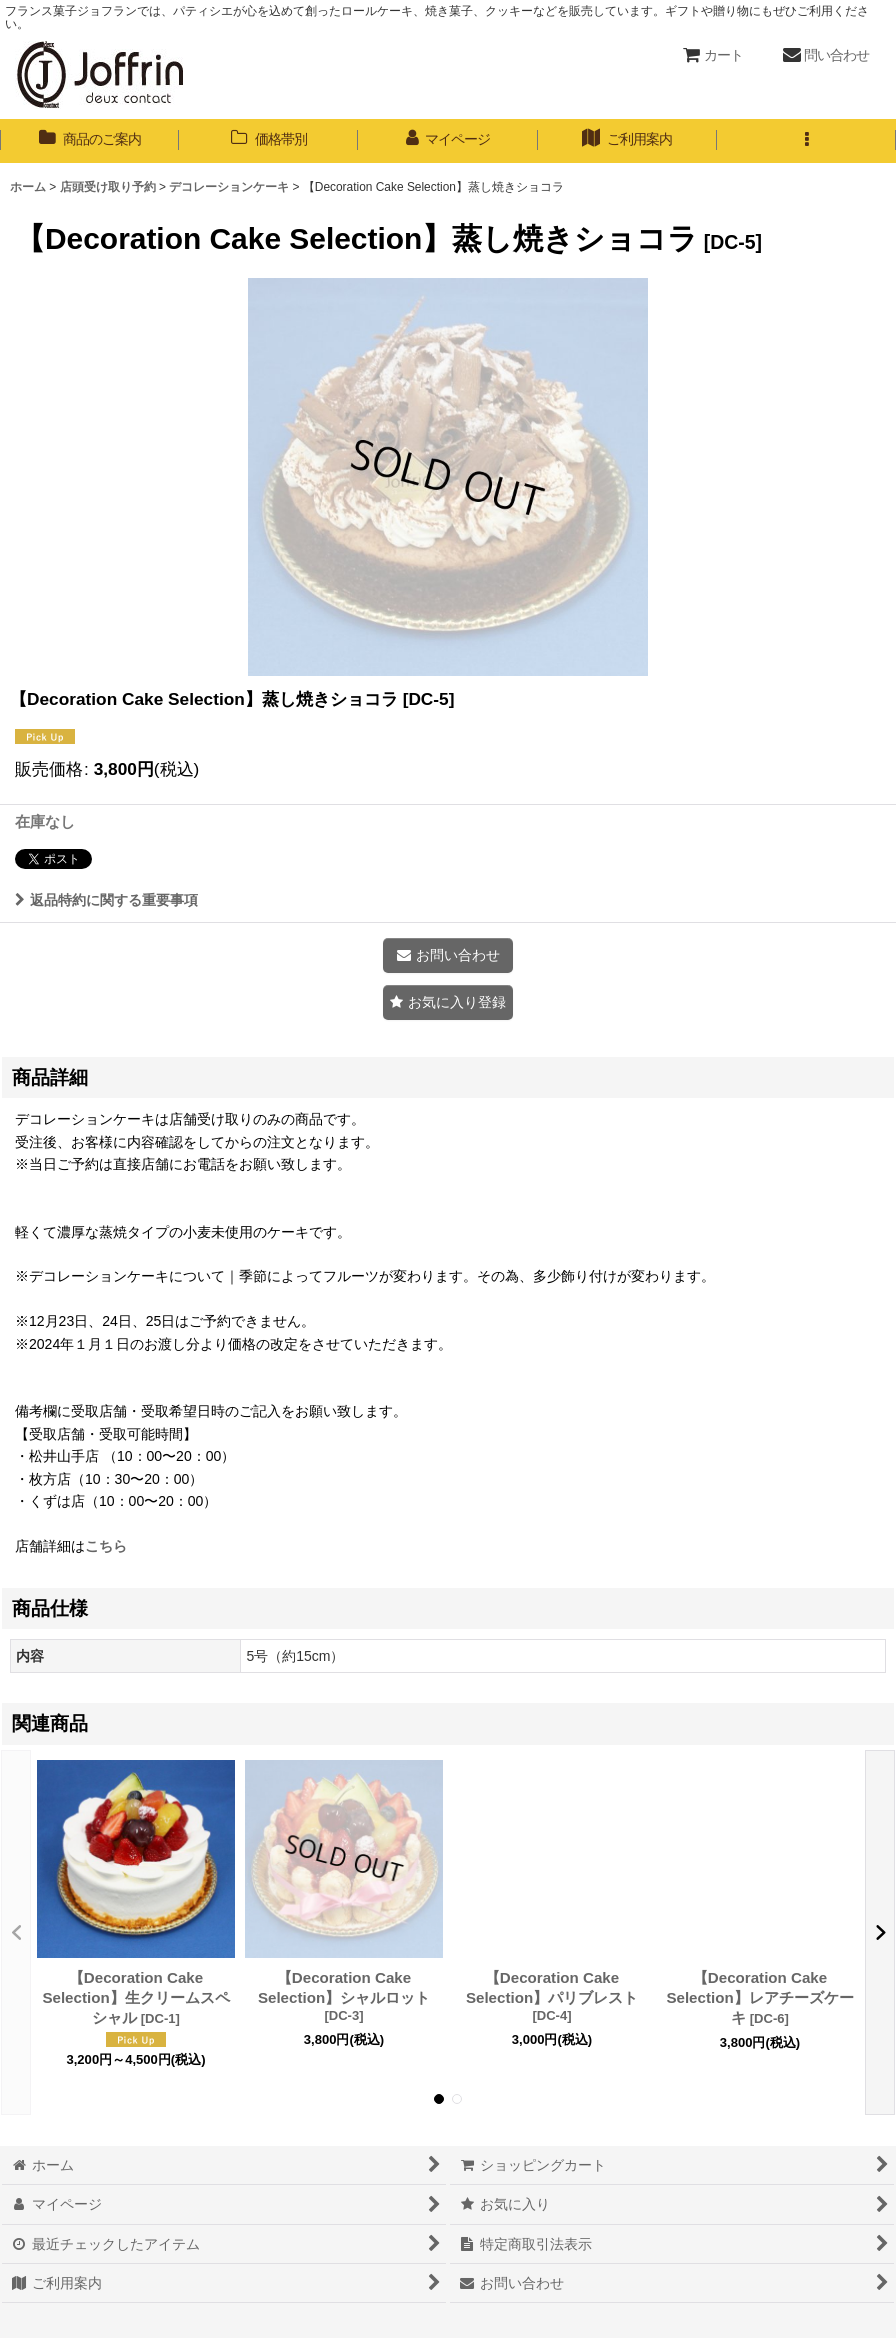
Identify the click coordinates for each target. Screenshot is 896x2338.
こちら (106, 1546)
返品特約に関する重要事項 (106, 900)
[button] (806, 141)
